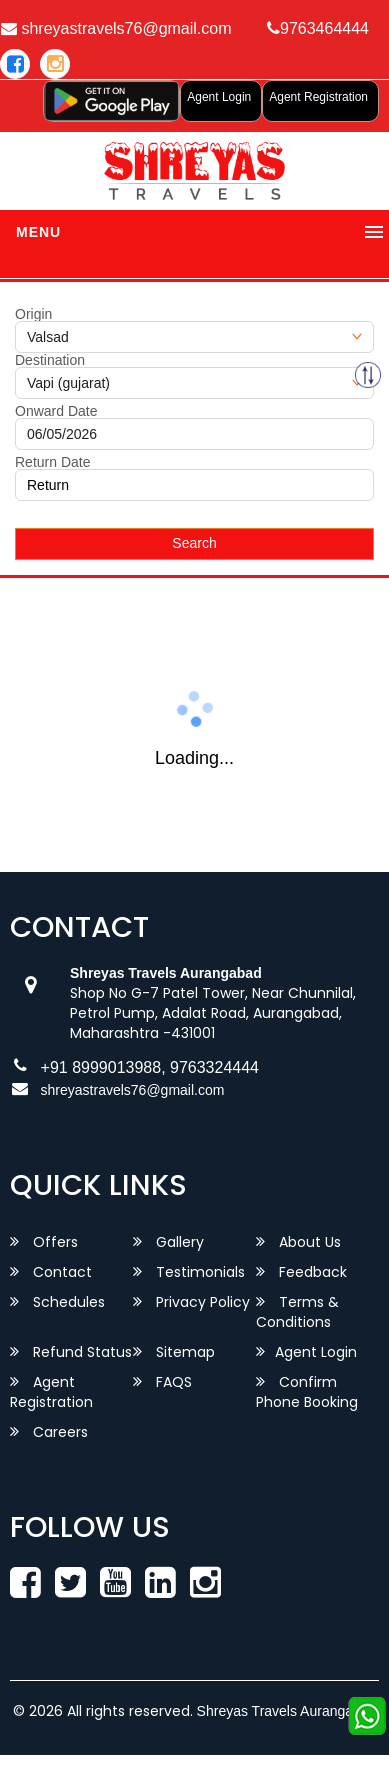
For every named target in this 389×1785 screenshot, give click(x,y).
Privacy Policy (191, 1302)
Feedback (301, 1272)
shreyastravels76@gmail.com (133, 1090)
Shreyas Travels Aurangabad (287, 1711)
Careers (49, 1432)
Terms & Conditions (297, 1312)
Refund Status (71, 1352)
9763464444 (318, 28)
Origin (33, 314)
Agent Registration (318, 97)
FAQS (162, 1382)
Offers (44, 1242)
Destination (50, 360)
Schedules (57, 1302)
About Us (298, 1242)
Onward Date (56, 411)
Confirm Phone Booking (307, 1392)
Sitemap (174, 1352)
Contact (51, 1272)
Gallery (168, 1242)
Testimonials (189, 1272)
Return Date (52, 462)
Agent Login (219, 97)
